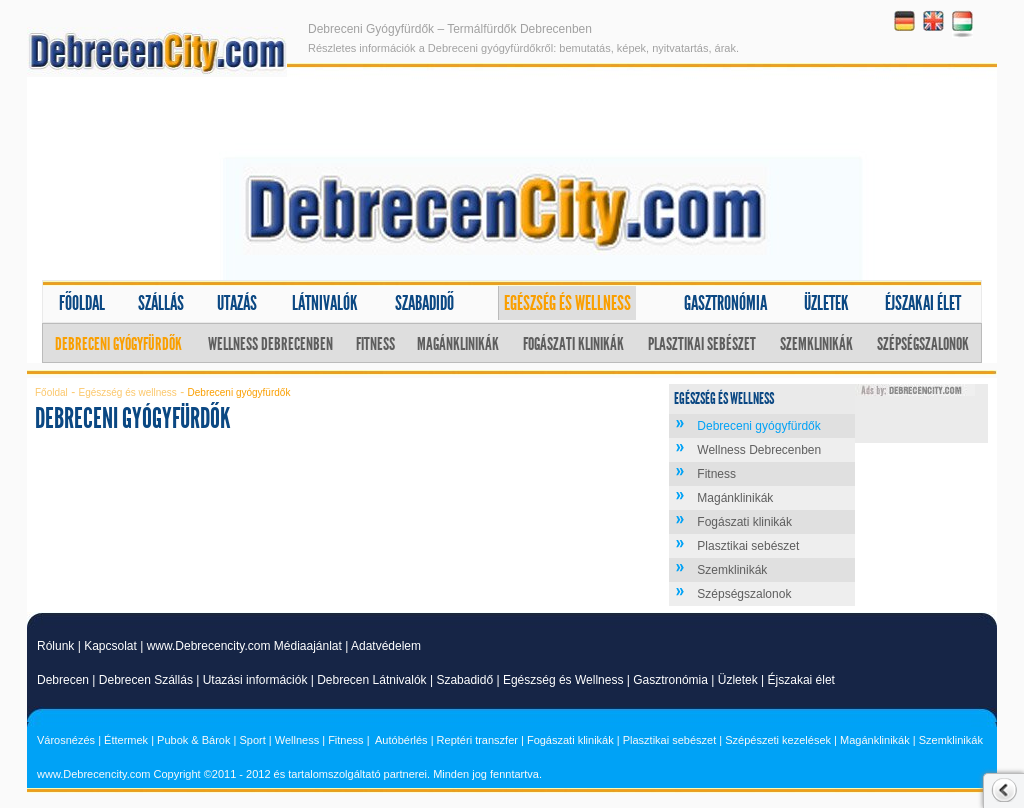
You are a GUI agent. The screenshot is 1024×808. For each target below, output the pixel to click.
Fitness (375, 344)
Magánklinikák (458, 344)
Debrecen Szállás (146, 680)
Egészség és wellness (567, 303)
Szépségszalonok (923, 344)
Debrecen (63, 680)
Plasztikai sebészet (702, 344)
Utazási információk (255, 680)
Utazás (237, 303)
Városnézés (66, 740)
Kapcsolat (110, 646)
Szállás (161, 303)
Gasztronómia (725, 303)
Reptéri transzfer (477, 740)
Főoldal (82, 303)
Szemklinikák (816, 344)
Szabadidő (424, 303)
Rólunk (55, 646)
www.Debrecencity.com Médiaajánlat (244, 646)
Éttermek (126, 740)
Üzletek (826, 303)
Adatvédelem (386, 646)
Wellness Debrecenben (270, 344)
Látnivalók (325, 303)
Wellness (297, 740)
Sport (252, 740)
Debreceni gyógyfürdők (118, 344)
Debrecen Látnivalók (371, 680)
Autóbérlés (401, 740)
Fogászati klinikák (573, 344)
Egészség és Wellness (563, 680)
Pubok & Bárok (193, 740)
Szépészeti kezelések (778, 740)
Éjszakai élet (923, 303)
